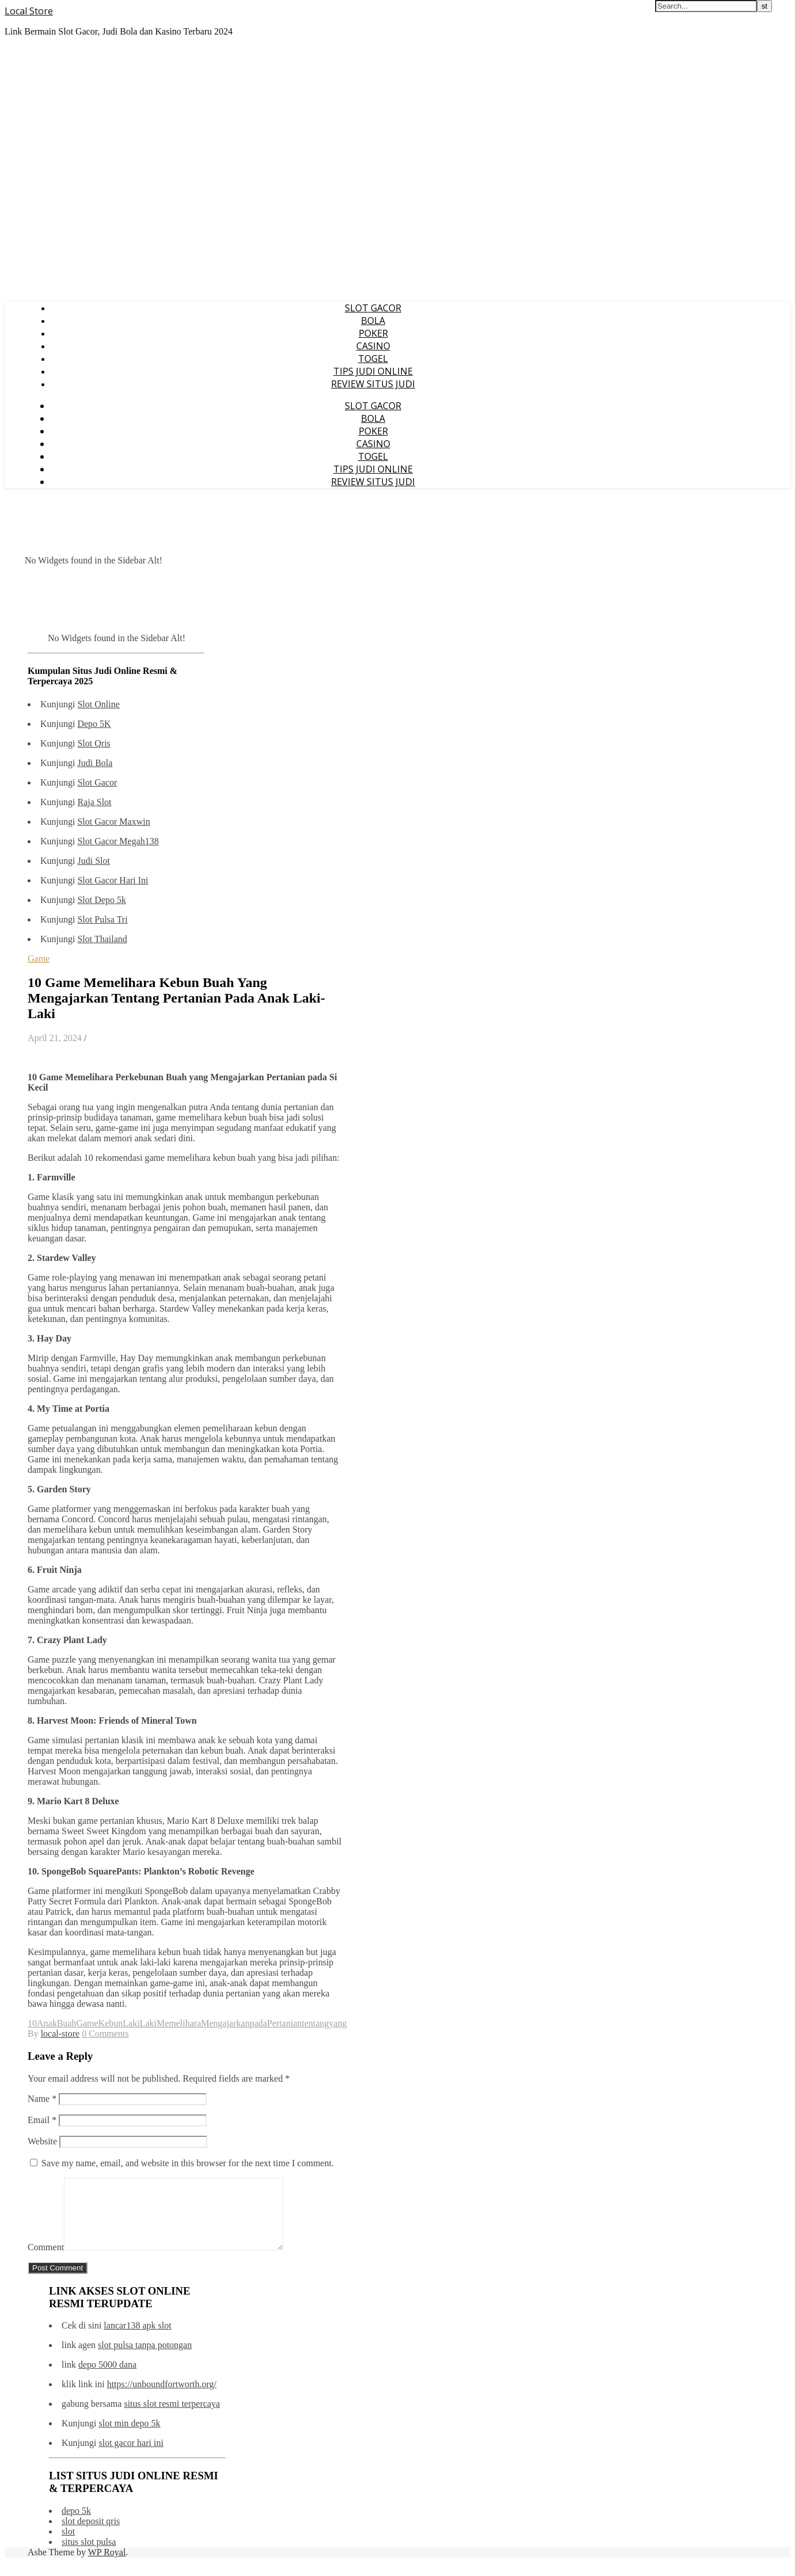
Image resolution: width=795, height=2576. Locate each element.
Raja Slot (94, 802)
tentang (315, 2023)
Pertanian (284, 2023)
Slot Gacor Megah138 (117, 841)
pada (258, 2023)
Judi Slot (93, 861)
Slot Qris (93, 743)
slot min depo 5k (129, 2437)
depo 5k (76, 2524)
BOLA (373, 320)
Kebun (110, 2023)
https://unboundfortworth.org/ (161, 2398)
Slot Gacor (97, 782)
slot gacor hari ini (130, 2456)
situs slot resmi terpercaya (172, 2417)
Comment (46, 2261)
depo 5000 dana (107, 2378)
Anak (47, 2023)
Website (42, 2141)
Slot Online (98, 704)
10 (32, 2023)
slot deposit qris (91, 2535)
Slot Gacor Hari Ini (112, 880)
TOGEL (373, 358)
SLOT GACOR (373, 308)
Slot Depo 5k (101, 900)
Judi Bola (94, 763)
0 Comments (105, 2033)
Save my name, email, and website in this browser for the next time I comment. (187, 2163)
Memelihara (179, 2023)
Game (39, 958)
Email (42, 2120)
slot (68, 2545)
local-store (60, 2033)
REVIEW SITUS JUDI (373, 384)
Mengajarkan (225, 2023)
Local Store (29, 11)
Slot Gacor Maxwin (113, 821)
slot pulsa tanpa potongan (145, 2359)
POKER (373, 333)
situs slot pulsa (89, 2555)
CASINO (373, 346)
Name (42, 2099)
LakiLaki (140, 2023)
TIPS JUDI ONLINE (373, 371)
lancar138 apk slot (137, 2339)
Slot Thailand (102, 939)
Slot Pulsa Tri (102, 919)
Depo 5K (94, 724)
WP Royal (107, 2566)
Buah (67, 2023)
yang (338, 2023)
